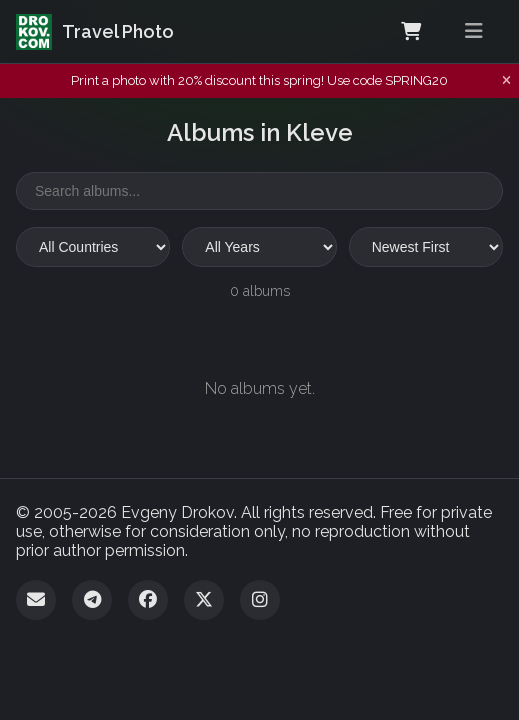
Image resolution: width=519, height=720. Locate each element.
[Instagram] (260, 600)
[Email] (36, 600)
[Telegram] (92, 600)
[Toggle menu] (474, 31)
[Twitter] (204, 600)
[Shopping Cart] (411, 32)
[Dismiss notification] (506, 81)
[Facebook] (148, 600)
